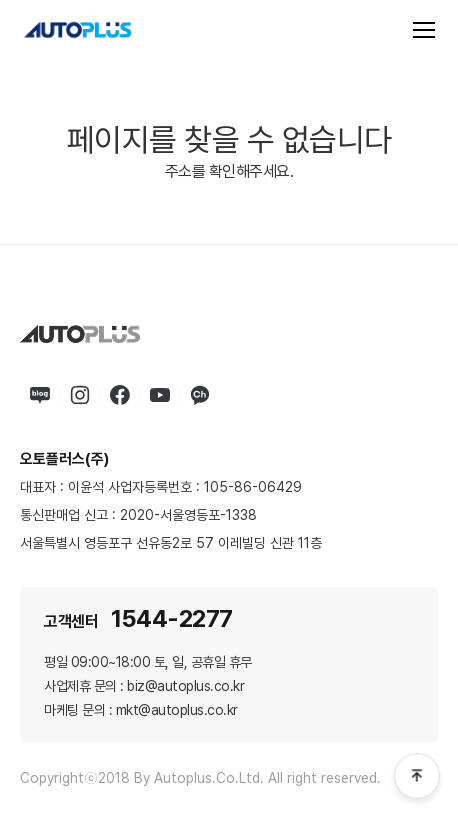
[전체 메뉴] (424, 30)
